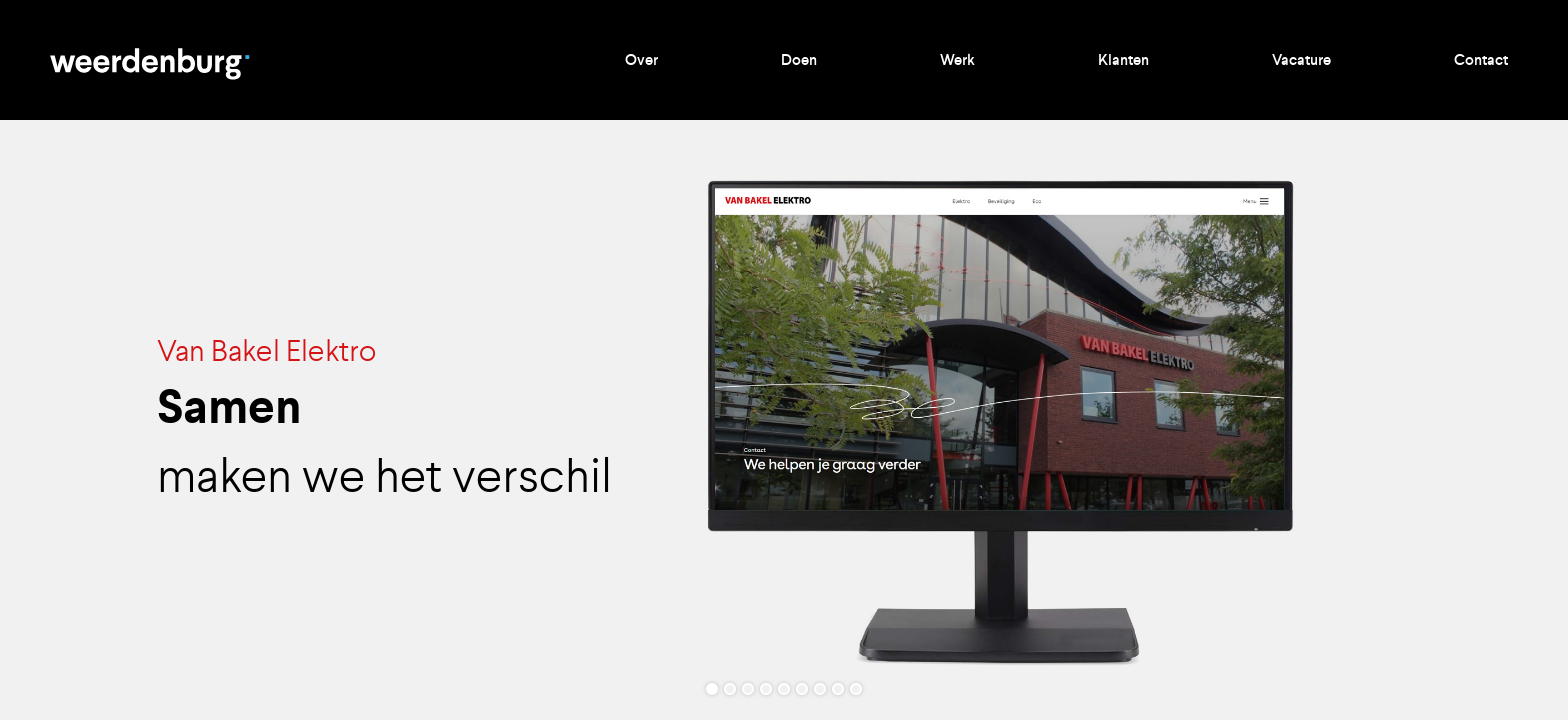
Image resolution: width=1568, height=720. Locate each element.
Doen (799, 60)
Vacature (1301, 60)
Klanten (1123, 60)
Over (641, 60)
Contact (1481, 60)
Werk (957, 60)
